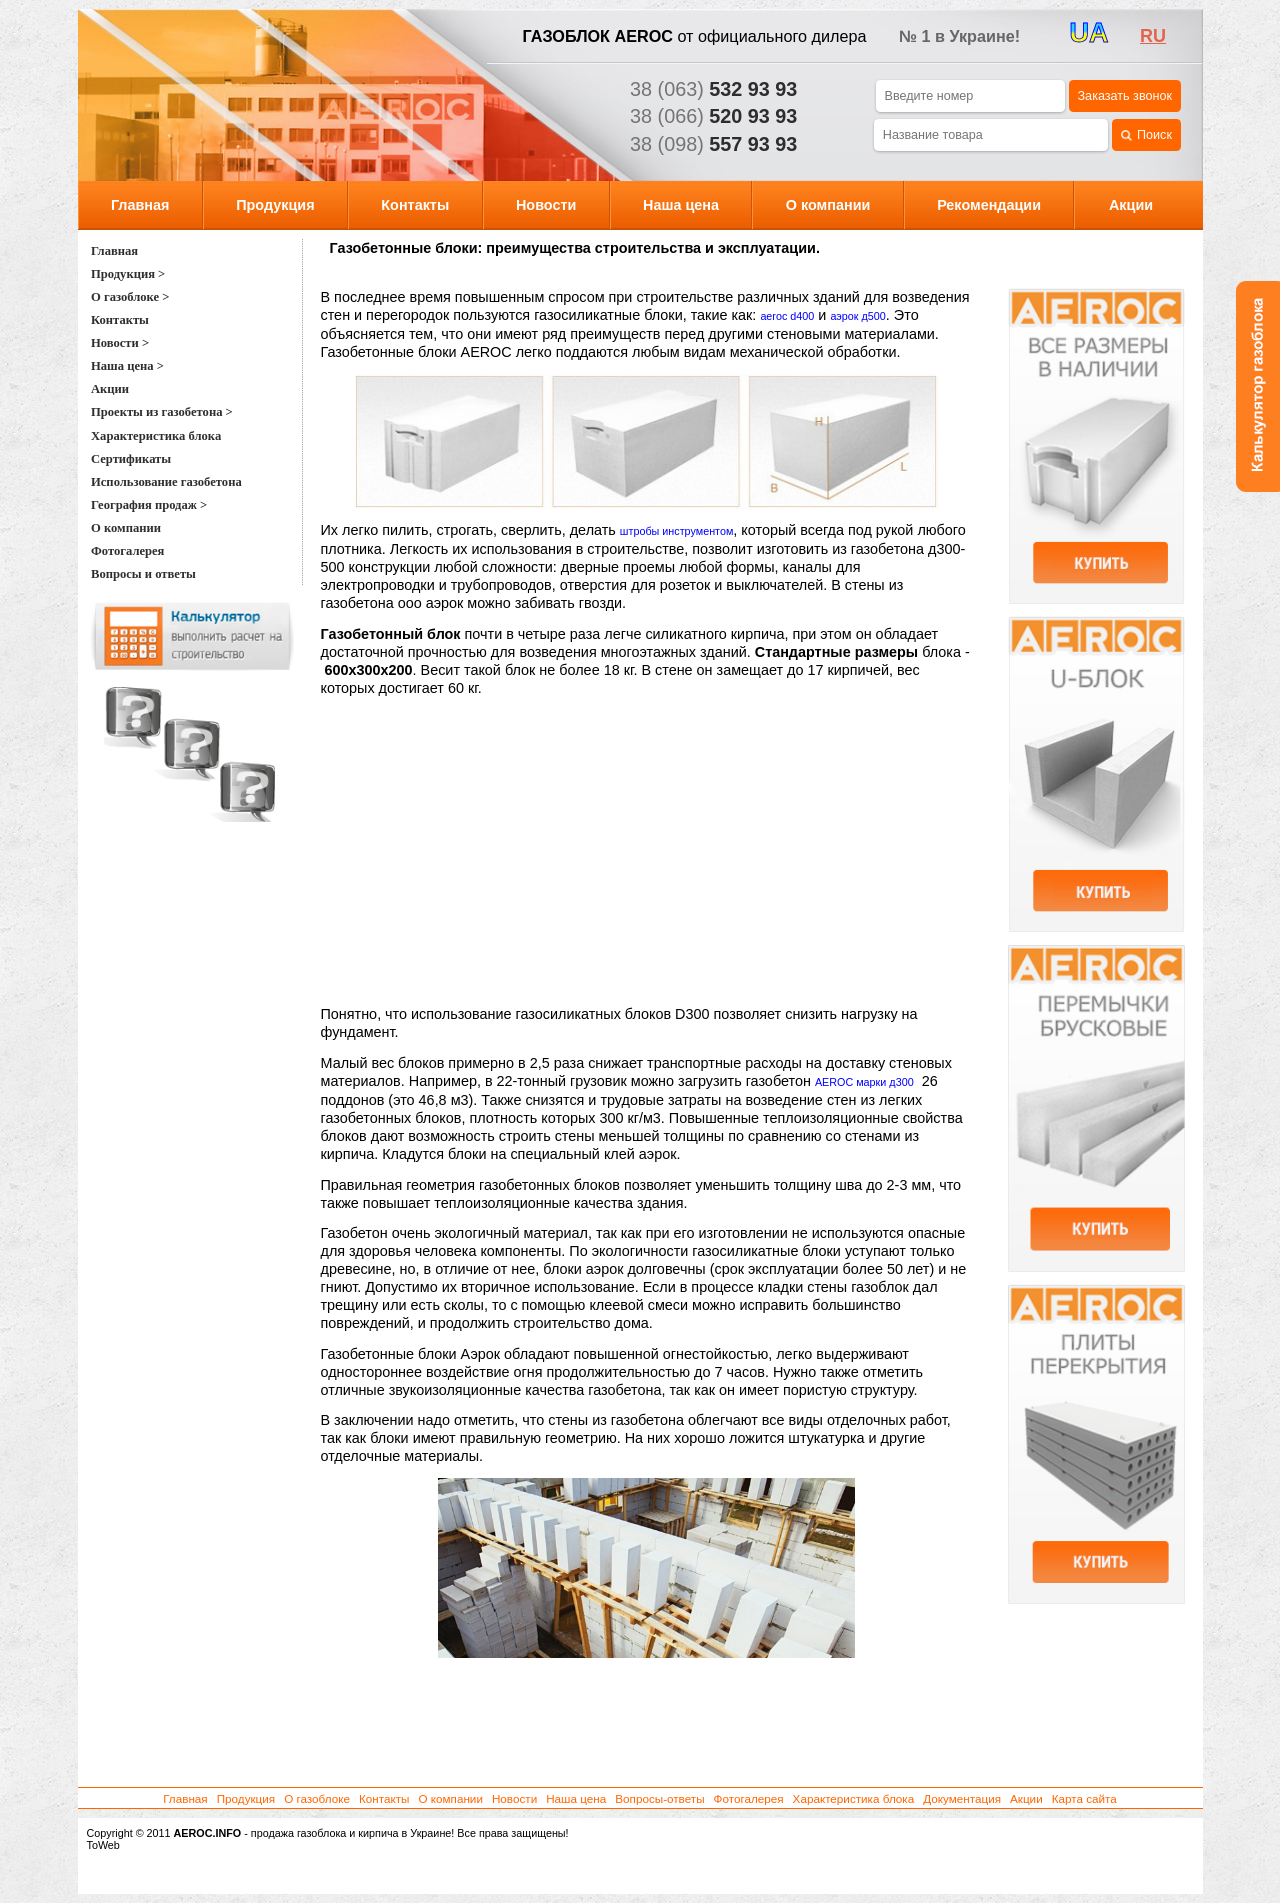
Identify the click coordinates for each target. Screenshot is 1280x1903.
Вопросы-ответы (659, 1798)
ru (1153, 36)
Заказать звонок (1125, 96)
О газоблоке (317, 1798)
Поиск (1146, 135)
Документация (962, 1798)
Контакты (415, 205)
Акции (1131, 205)
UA (1089, 33)
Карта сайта (1084, 1798)
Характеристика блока (854, 1798)
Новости (546, 205)
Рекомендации (989, 205)
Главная (140, 205)
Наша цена (681, 205)
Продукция (275, 205)
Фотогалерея (749, 1798)
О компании (828, 205)
